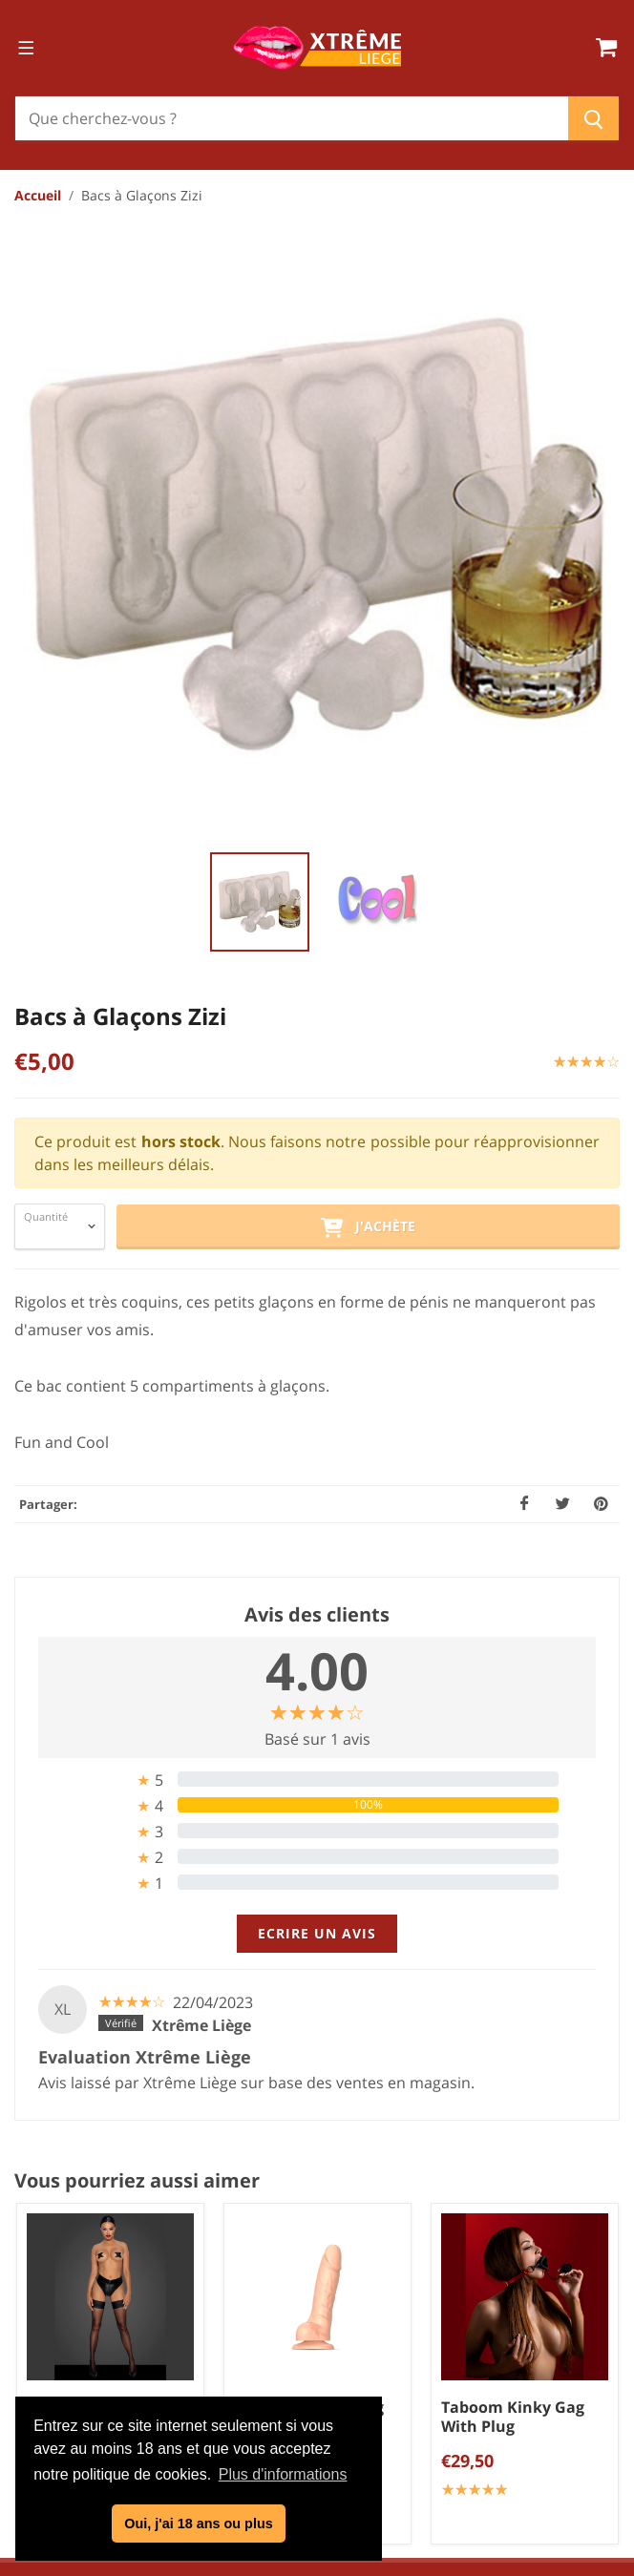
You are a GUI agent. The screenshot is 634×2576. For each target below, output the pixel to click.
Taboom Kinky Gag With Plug (512, 1728)
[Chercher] (291, 118)
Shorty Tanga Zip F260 (91, 1728)
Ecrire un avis (317, 1245)
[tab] (317, 1091)
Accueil (37, 195)
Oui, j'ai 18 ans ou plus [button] (198, 2523)
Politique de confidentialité (324, 2351)
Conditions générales (324, 2320)
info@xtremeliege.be (343, 2136)
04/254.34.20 (332, 2105)
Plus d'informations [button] (283, 2474)
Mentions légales (324, 2383)
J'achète (367, 539)
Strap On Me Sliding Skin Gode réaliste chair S (309, 1738)
